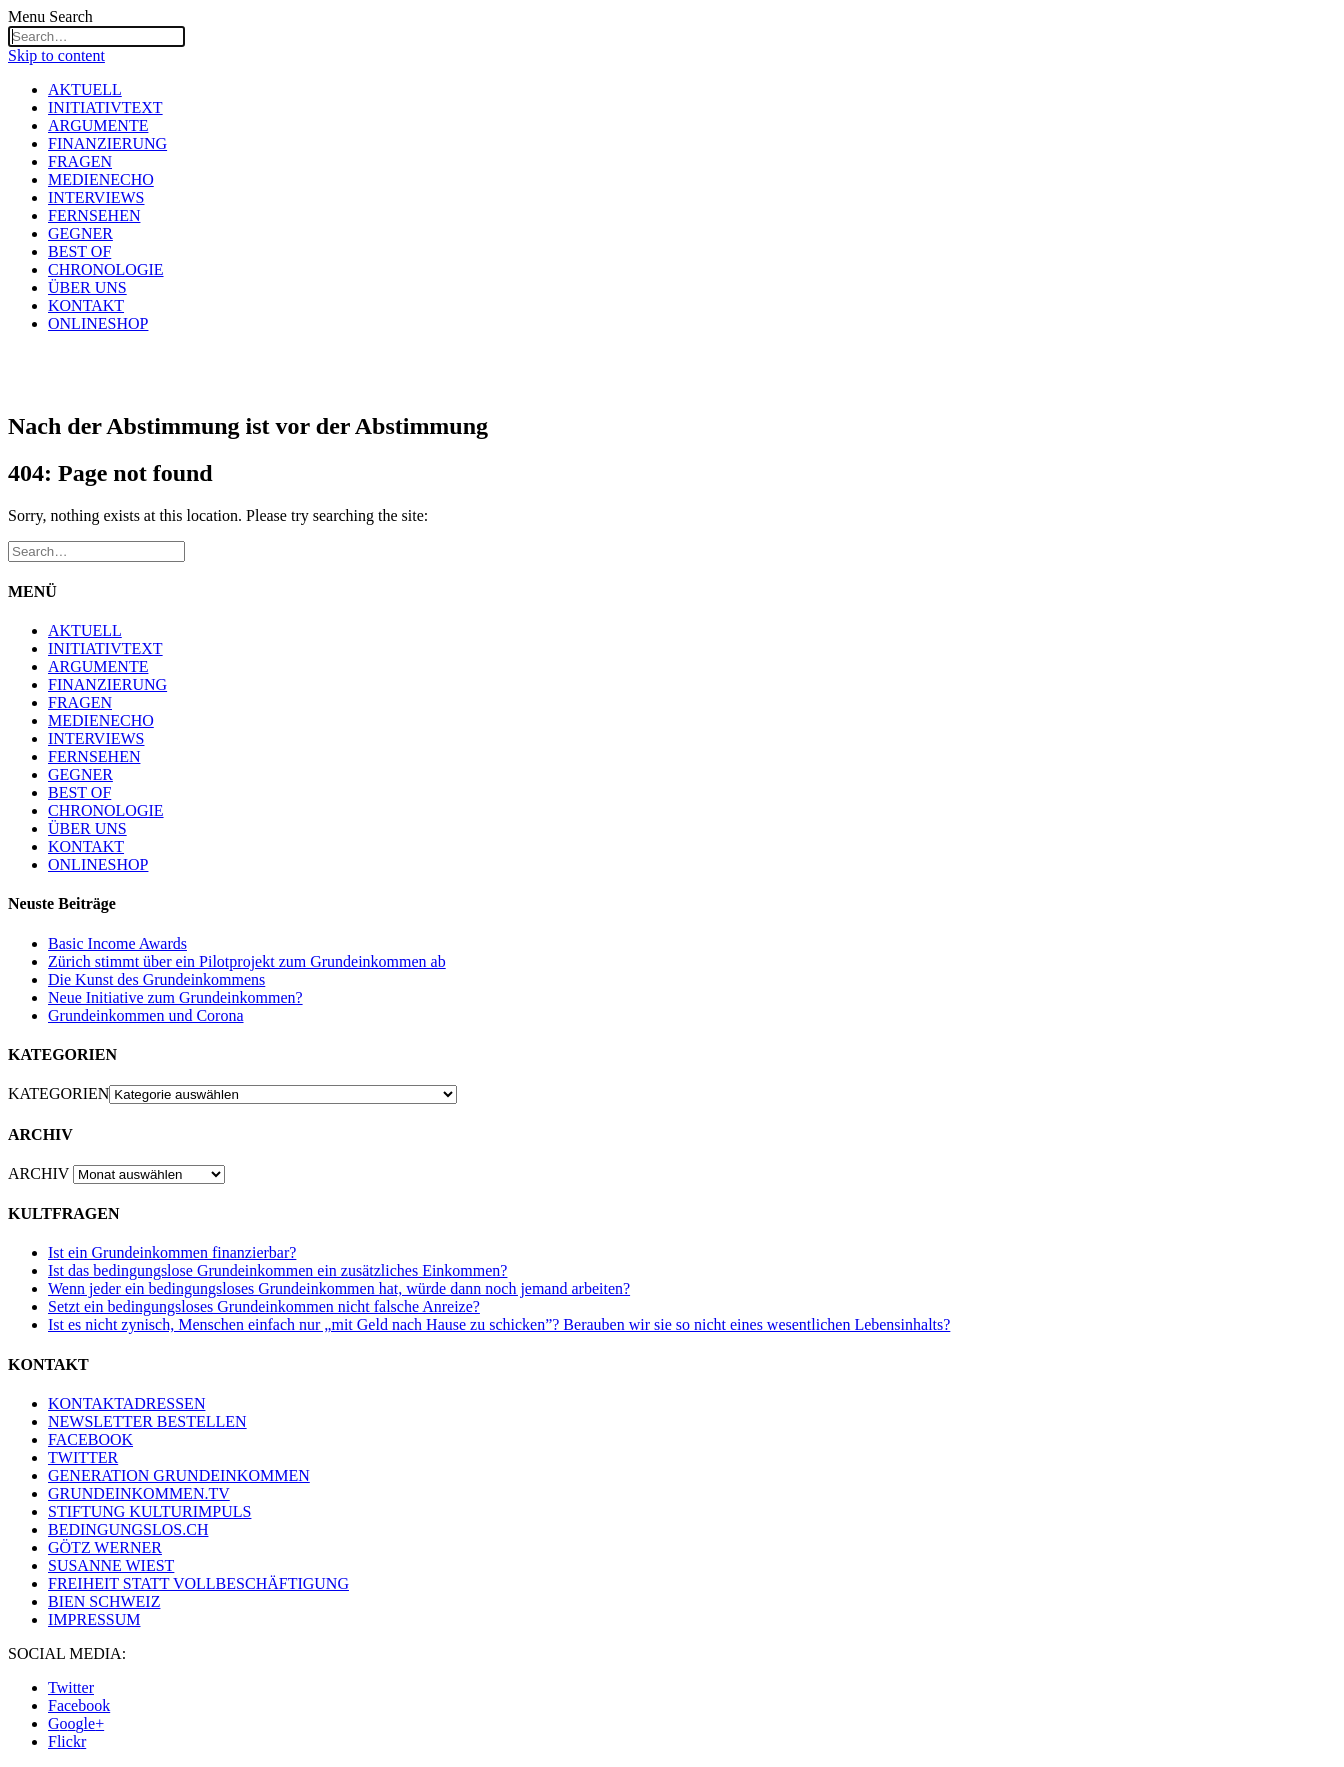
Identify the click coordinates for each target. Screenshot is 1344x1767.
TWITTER (83, 1457)
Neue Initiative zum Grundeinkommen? (175, 997)
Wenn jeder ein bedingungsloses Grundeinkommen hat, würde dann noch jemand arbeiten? (339, 1288)
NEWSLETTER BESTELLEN (147, 1421)
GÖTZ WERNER (105, 1547)
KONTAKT (86, 305)
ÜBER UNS (87, 287)
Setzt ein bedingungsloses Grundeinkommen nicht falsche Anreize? (264, 1306)
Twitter (71, 1687)
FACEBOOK (90, 1439)
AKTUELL (85, 89)
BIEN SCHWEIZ (104, 1601)
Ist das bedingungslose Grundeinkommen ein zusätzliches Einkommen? (277, 1270)
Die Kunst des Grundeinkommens (156, 979)
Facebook (79, 1705)
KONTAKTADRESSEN (126, 1403)
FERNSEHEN (94, 215)
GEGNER (80, 233)
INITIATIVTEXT (105, 107)
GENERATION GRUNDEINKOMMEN (179, 1475)
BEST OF (79, 251)
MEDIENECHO (101, 179)
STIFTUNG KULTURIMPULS (149, 1511)
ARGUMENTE (98, 125)
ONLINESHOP (98, 323)
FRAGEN (80, 161)
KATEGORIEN (58, 1093)
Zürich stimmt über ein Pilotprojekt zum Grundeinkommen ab (247, 961)
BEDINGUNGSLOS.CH (128, 1529)
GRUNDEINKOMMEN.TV (139, 1493)
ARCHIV (38, 1173)
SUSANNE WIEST (111, 1565)
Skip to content (56, 55)
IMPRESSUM (94, 1619)
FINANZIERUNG (107, 143)
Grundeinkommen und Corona (146, 1015)
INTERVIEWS (96, 197)
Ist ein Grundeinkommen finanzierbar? (172, 1252)
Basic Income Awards (117, 943)
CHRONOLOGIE (106, 269)
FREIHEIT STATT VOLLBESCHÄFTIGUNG (198, 1583)
